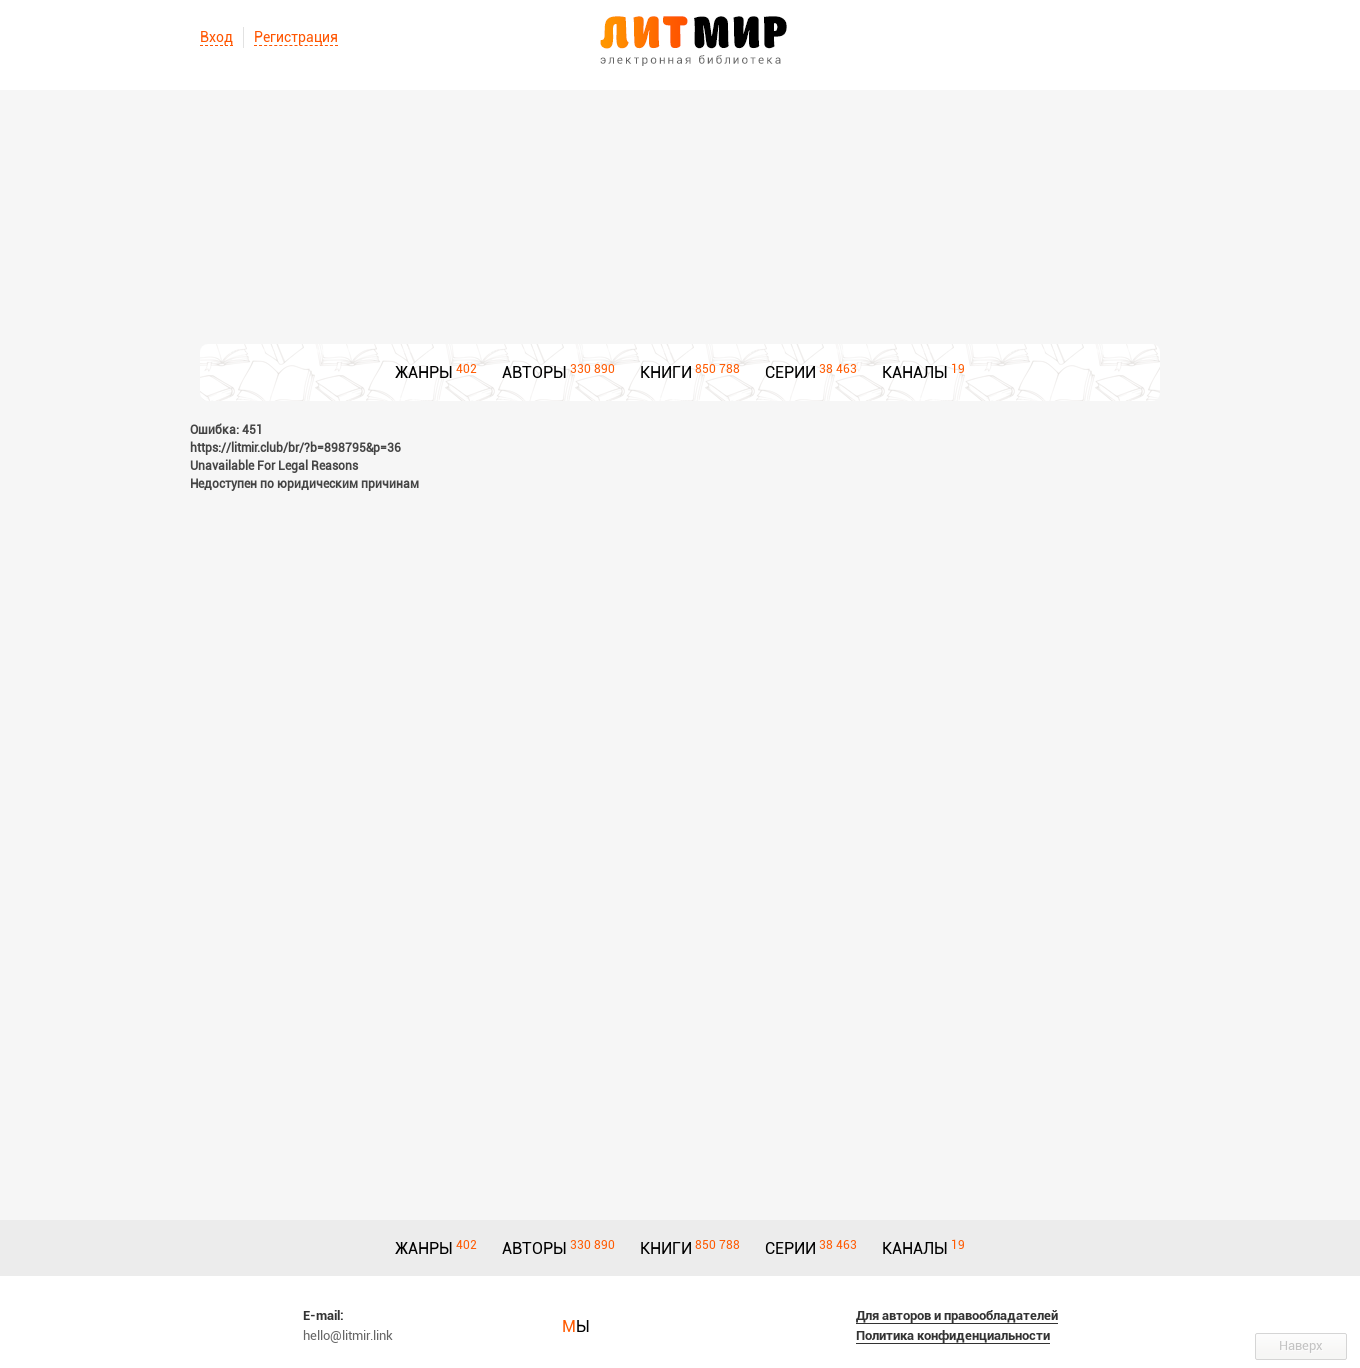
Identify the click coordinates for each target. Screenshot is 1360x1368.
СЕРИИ (790, 372)
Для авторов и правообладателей (957, 1315)
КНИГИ (666, 372)
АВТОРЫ (534, 372)
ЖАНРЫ (424, 372)
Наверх (1301, 1345)
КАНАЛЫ (915, 372)
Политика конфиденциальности (953, 1335)
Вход (216, 37)
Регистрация (296, 37)
